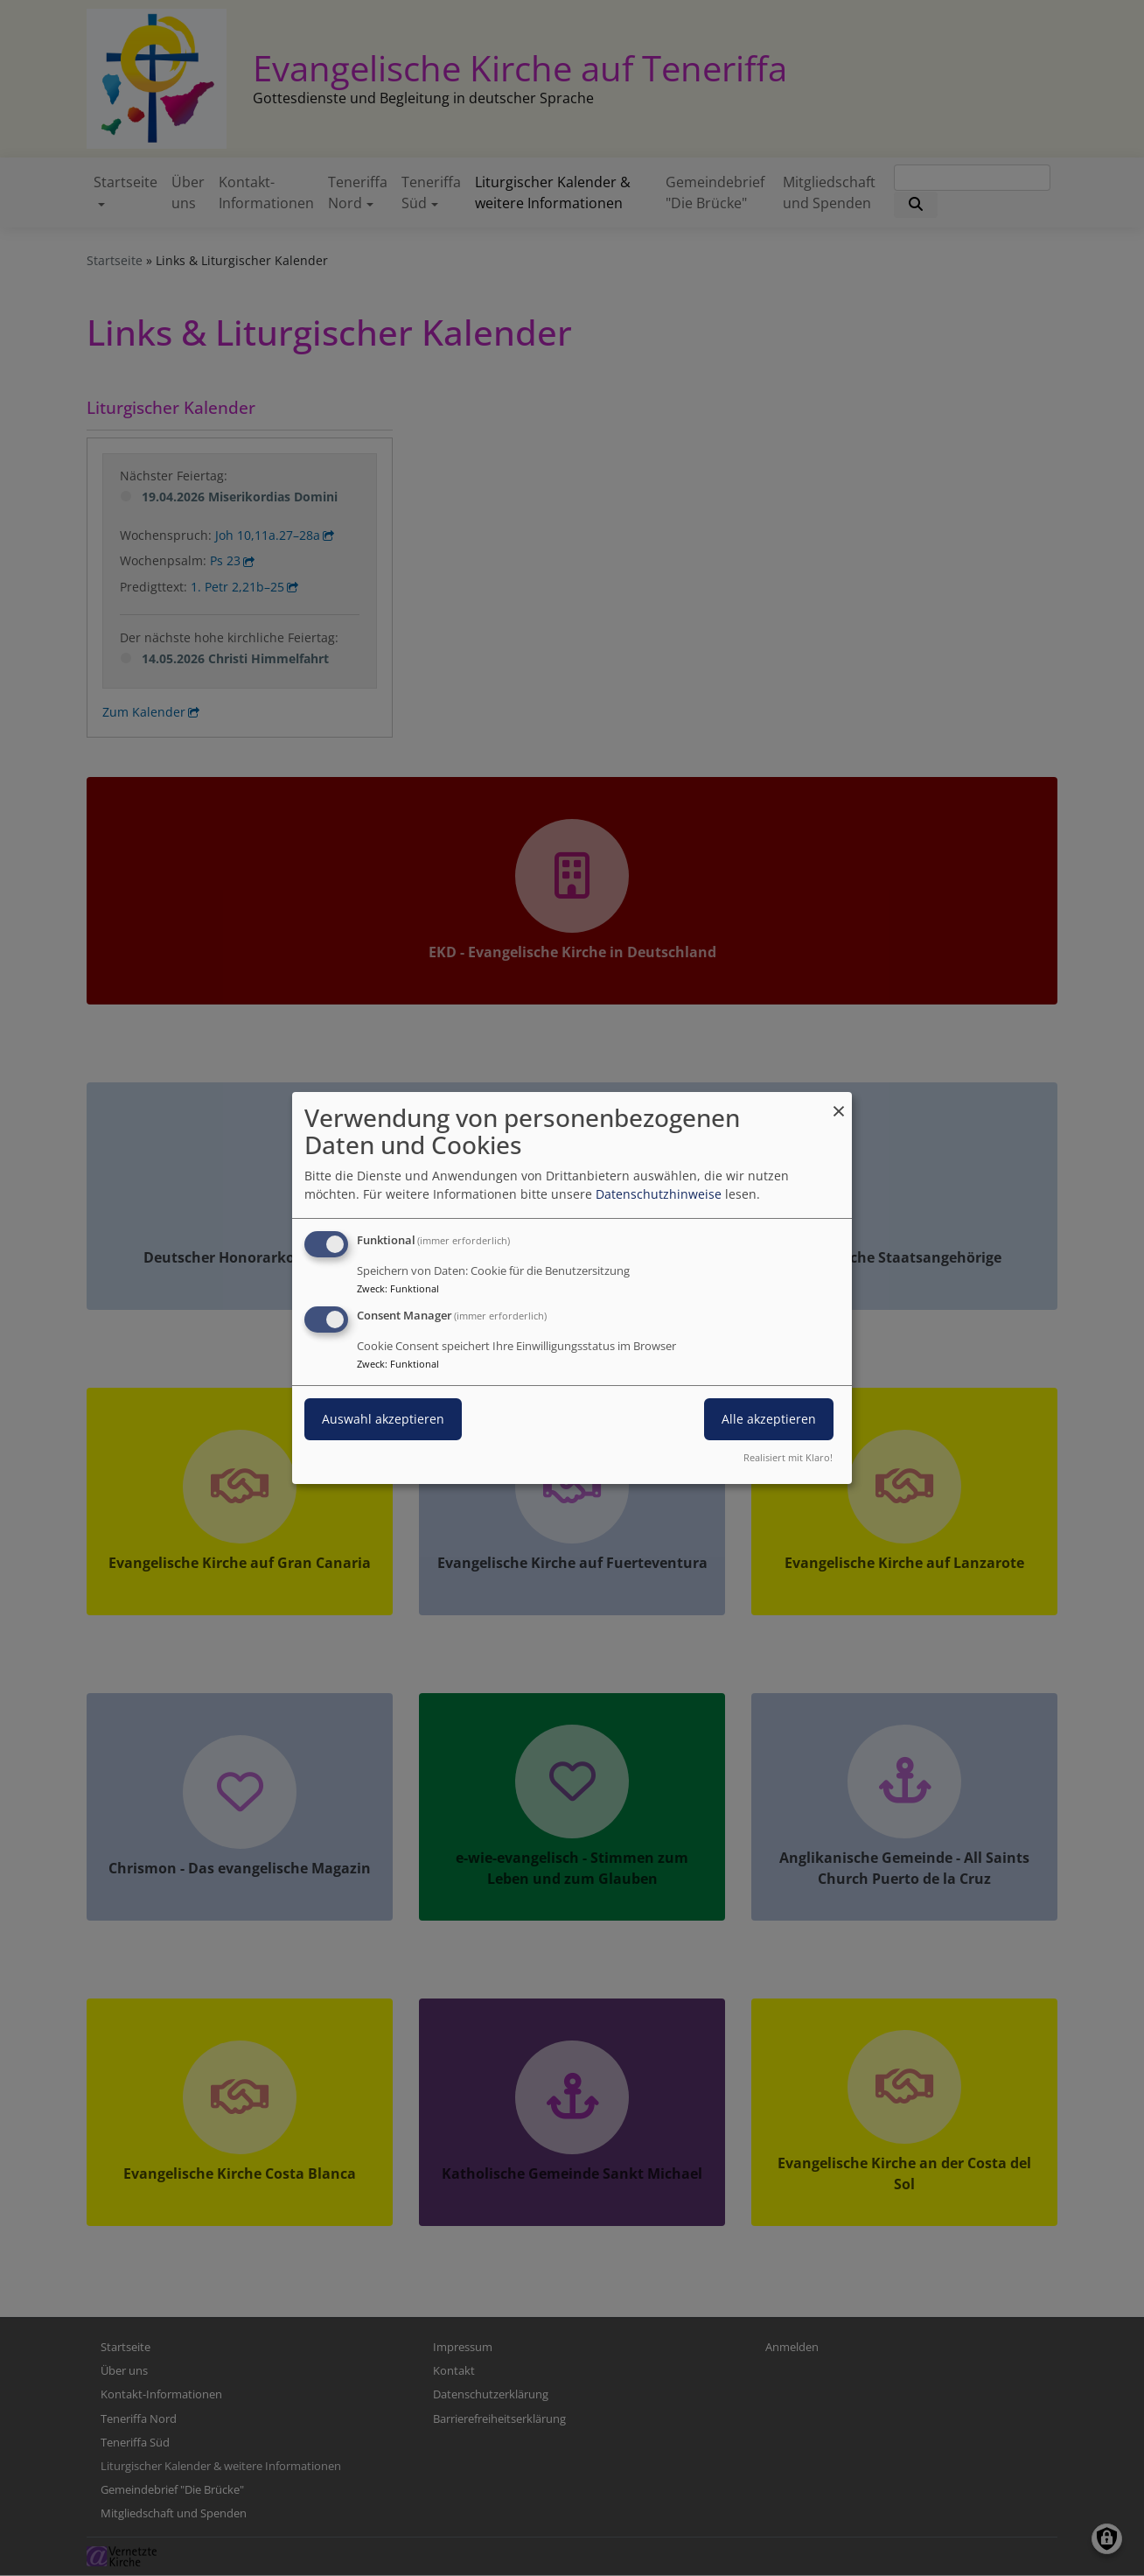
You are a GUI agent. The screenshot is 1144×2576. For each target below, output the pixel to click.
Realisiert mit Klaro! (788, 1457)
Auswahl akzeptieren (383, 1418)
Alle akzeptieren (769, 1418)
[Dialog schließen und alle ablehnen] (839, 1103)
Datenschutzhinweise (659, 1194)
